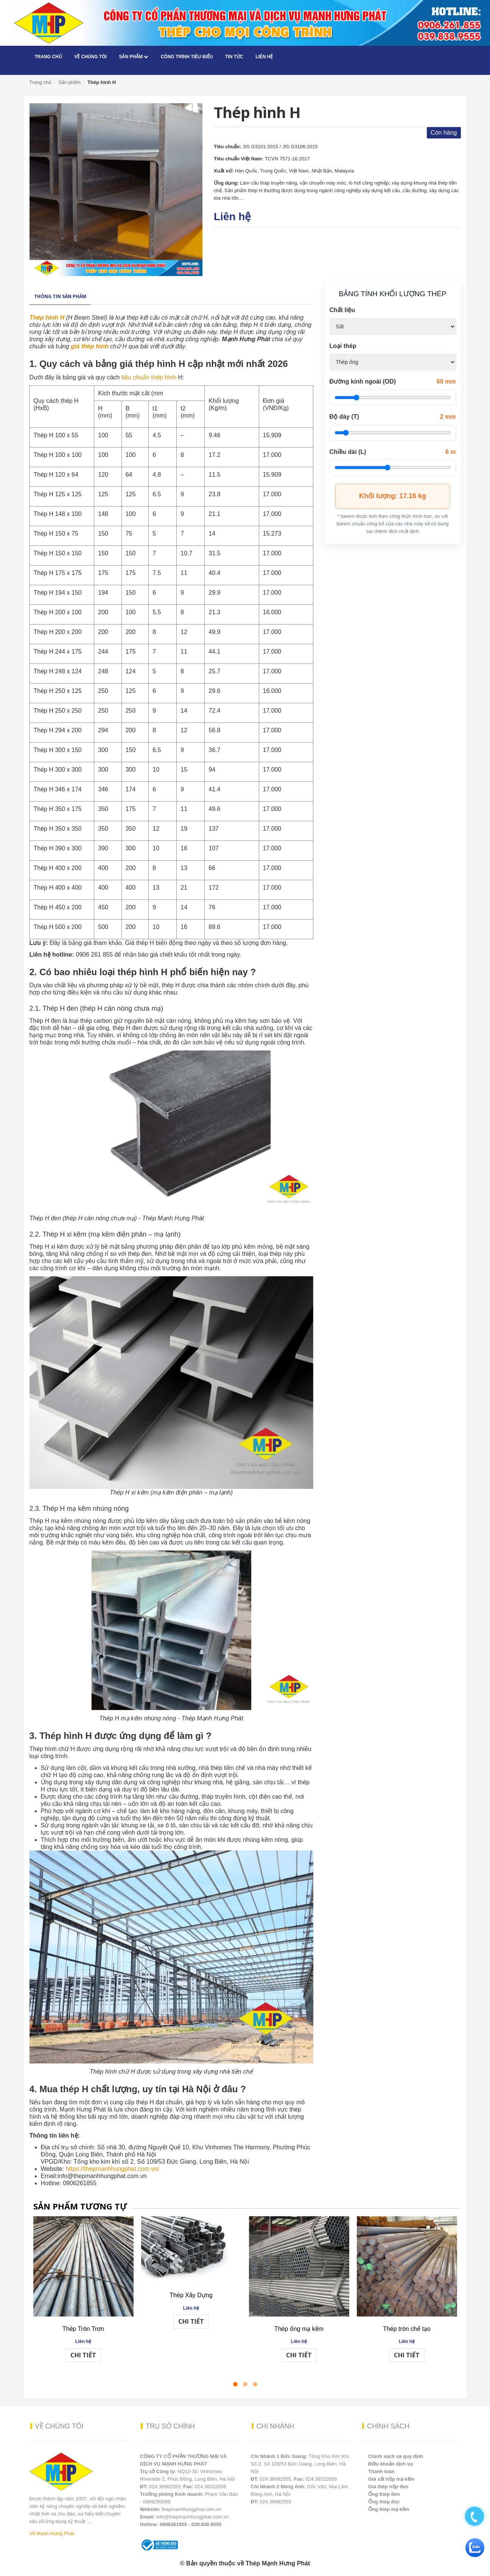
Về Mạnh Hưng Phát (52, 2533)
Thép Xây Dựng (191, 2295)
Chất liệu (342, 310)
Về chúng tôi (90, 56)
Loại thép (343, 346)
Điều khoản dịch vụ (390, 2464)
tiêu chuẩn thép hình (148, 377)
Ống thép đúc (384, 2502)
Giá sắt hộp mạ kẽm (391, 2479)
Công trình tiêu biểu (187, 56)
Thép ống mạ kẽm (299, 2329)
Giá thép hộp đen (388, 2486)
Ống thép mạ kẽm (388, 2509)
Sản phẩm (133, 56)
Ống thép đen (384, 2494)
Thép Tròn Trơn (83, 2329)
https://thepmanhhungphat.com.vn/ (112, 2169)
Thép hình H (47, 317)
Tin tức (234, 56)
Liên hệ (264, 56)
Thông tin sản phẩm (60, 296)
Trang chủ (48, 56)
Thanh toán (381, 2471)
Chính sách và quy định (395, 2456)
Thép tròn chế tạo (407, 2329)
